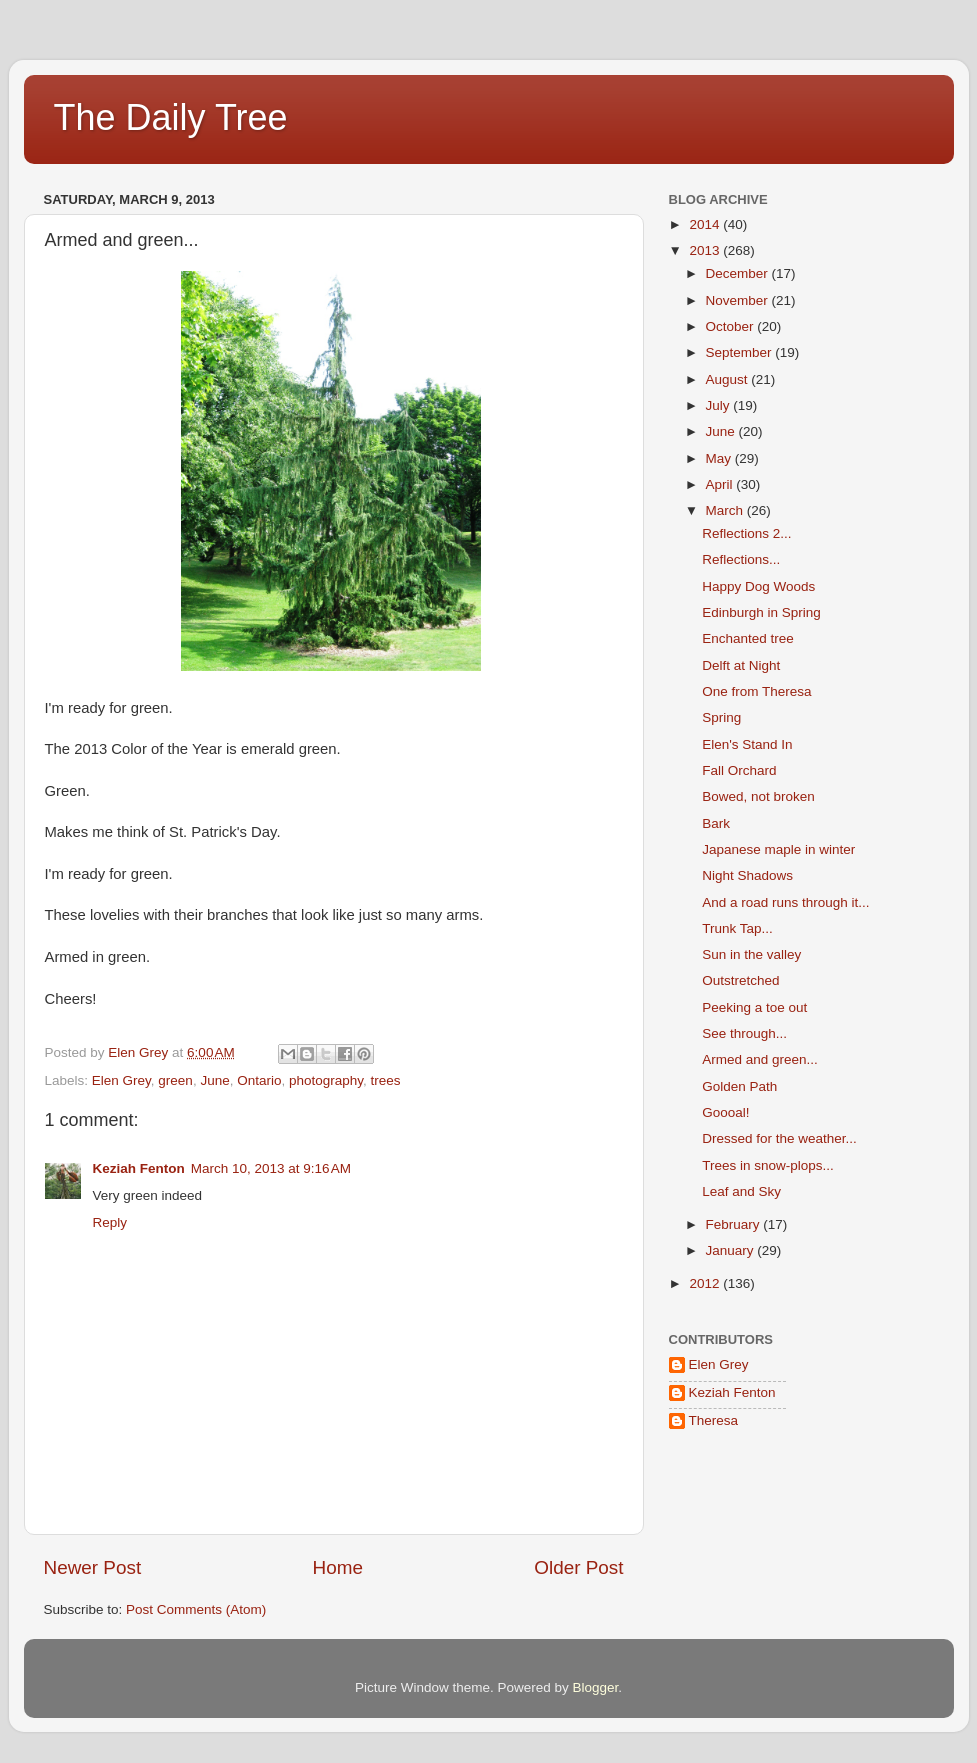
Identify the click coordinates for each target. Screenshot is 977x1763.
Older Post (578, 1567)
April (721, 484)
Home (338, 1567)
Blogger (596, 1687)
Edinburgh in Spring (761, 612)
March (726, 510)
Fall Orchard (739, 770)
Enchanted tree (748, 638)
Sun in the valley (751, 954)
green (175, 1080)
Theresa (714, 1420)
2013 (706, 250)
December (739, 273)
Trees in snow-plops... (768, 1165)
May (720, 458)
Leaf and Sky (741, 1191)
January (732, 1250)
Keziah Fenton (139, 1168)
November (739, 300)
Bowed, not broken (758, 796)
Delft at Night (741, 665)
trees (386, 1080)
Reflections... (741, 559)
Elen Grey (121, 1080)
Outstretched (740, 980)
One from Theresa (756, 691)
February (735, 1224)
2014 (706, 224)
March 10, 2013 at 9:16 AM (271, 1168)
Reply (110, 1222)
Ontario (259, 1080)
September (741, 352)
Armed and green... (760, 1059)
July (720, 405)
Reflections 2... (746, 533)
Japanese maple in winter (778, 849)
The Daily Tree (171, 117)
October (732, 326)
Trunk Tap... (737, 928)
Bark (716, 823)
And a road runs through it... (785, 902)
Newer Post (93, 1567)
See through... (744, 1033)
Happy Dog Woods (758, 586)
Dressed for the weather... (779, 1138)
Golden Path (739, 1086)
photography (326, 1080)
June (214, 1080)
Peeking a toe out (754, 1007)
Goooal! (725, 1112)
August (729, 379)
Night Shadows (747, 875)
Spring (721, 717)
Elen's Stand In (747, 744)
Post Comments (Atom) (196, 1609)
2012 (706, 1283)
